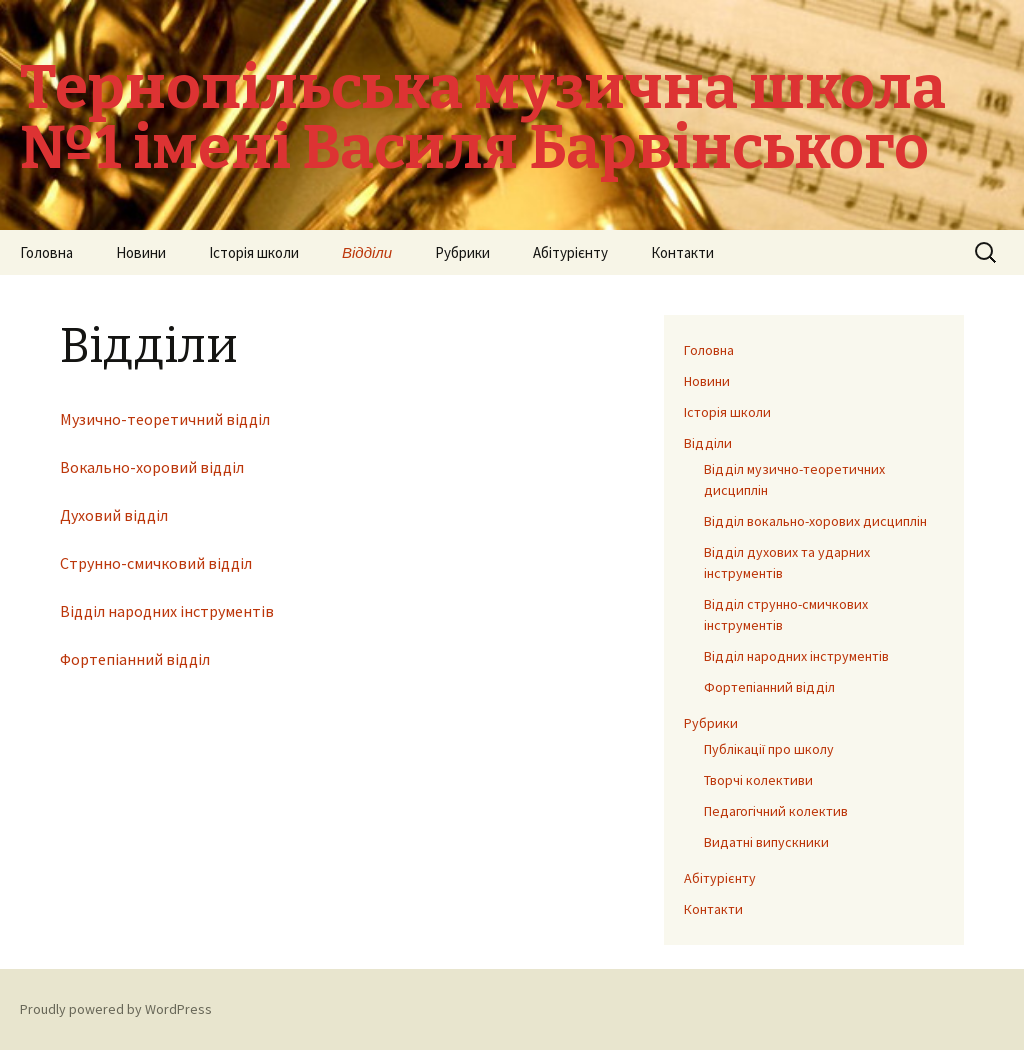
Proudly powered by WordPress (116, 1009)
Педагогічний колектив (776, 811)
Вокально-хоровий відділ (152, 467)
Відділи (367, 252)
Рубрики (462, 252)
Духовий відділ (114, 515)
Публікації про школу (769, 749)
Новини (141, 252)
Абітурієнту (570, 252)
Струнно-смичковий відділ (156, 563)
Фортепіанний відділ (135, 659)
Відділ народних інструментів (167, 611)
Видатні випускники (766, 842)
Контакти (682, 252)
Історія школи (254, 252)
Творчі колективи (758, 780)
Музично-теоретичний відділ (165, 419)
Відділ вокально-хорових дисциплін (815, 521)
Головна (46, 252)
